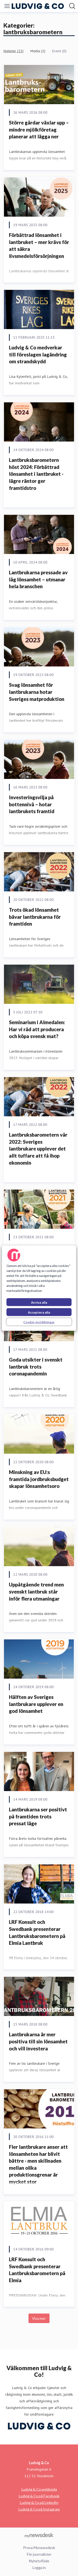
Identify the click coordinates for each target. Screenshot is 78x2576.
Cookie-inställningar (39, 1322)
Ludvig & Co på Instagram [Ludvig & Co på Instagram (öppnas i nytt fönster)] (39, 2509)
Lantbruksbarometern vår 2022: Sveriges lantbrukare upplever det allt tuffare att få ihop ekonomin (38, 1148)
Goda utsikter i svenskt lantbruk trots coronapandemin (35, 1366)
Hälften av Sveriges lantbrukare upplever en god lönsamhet (36, 1704)
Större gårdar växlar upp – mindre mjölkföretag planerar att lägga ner (39, 129)
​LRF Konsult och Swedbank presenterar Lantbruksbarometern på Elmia (37, 2269)
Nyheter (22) (13, 51)
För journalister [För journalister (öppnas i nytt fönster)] (39, 2554)
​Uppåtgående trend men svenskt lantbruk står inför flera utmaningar (36, 1591)
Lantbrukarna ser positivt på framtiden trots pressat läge (38, 1816)
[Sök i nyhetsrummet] (72, 6)
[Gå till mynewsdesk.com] (39, 2535)
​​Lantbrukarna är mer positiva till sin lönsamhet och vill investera (38, 2041)
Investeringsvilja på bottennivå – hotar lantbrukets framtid (31, 804)
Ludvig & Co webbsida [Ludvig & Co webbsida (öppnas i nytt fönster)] (39, 2489)
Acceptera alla (39, 1312)
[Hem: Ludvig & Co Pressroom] (38, 6)
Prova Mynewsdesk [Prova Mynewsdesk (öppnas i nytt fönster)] (39, 2547)
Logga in (39, 2567)
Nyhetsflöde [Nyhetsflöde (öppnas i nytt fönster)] (39, 2561)
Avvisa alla (39, 1302)
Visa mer (39, 2318)
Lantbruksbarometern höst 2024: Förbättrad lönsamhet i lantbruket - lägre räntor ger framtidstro (36, 474)
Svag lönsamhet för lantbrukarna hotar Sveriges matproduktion (36, 692)
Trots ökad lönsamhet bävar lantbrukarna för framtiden (35, 917)
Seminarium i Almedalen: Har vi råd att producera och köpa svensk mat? (37, 1029)
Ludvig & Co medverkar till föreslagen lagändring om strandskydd (38, 354)
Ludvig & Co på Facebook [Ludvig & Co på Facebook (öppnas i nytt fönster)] (39, 2496)
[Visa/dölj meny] (7, 6)
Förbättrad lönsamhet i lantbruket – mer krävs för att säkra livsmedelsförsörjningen (39, 245)
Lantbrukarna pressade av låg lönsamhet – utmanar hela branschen (38, 579)
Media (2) (37, 51)
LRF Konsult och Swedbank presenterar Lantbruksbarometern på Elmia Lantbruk (37, 1932)
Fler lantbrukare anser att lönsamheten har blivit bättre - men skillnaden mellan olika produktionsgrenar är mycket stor (38, 2164)
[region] (39, 1288)
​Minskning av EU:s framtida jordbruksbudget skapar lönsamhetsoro (39, 1479)
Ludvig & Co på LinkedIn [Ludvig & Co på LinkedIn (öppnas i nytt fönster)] (39, 2502)
